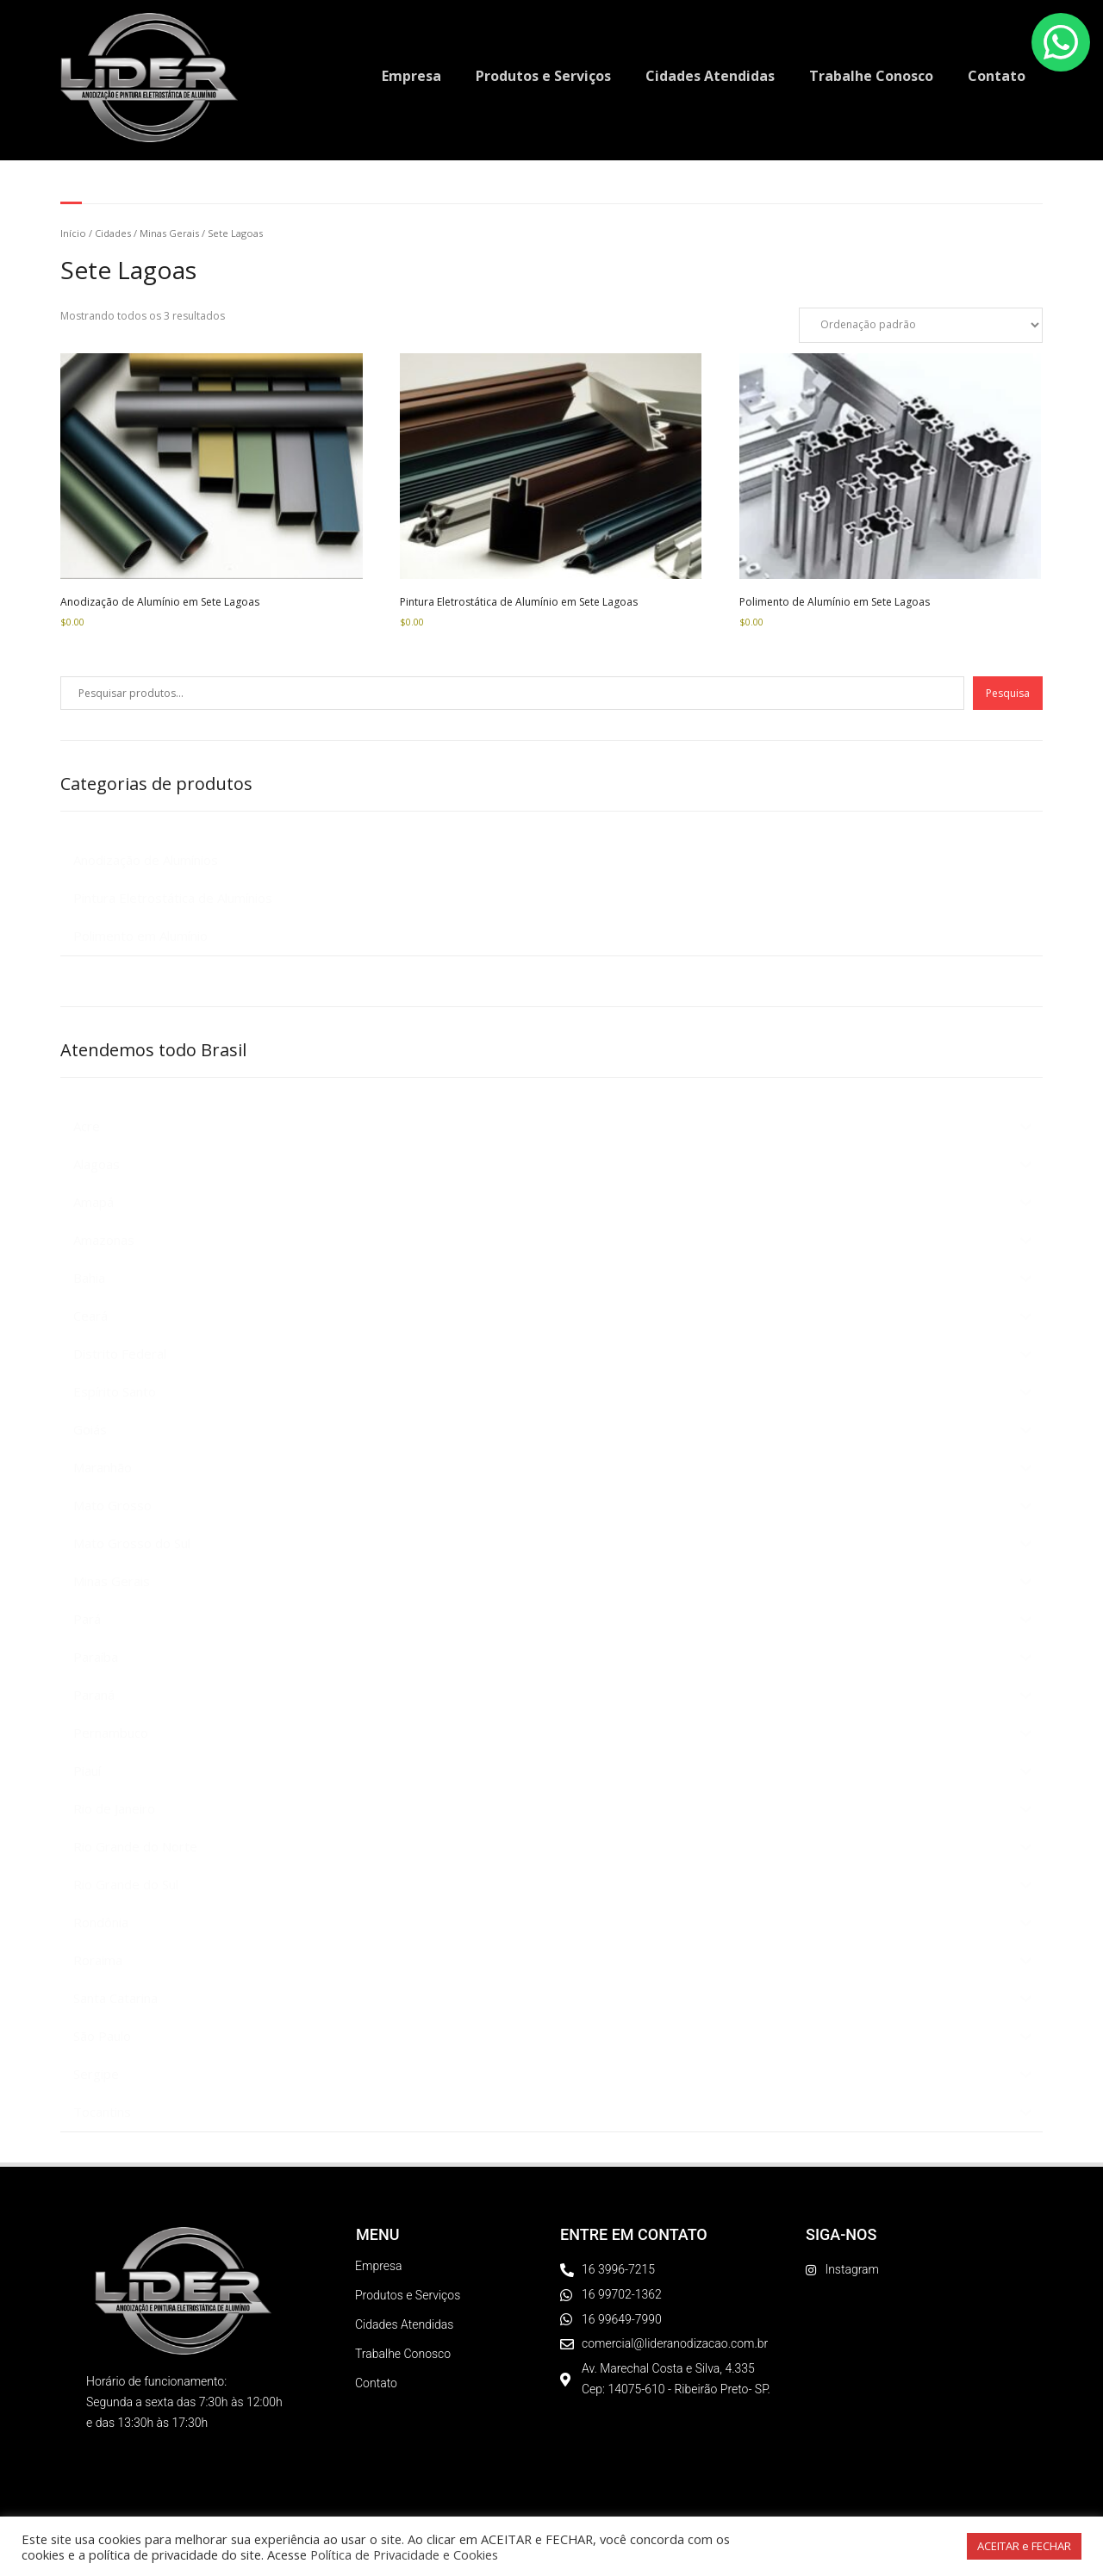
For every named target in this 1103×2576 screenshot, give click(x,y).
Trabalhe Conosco (871, 75)
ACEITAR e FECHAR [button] (1024, 2546)
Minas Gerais (169, 233)
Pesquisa (1008, 693)
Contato (996, 75)
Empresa (411, 75)
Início (73, 233)
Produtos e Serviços (543, 75)
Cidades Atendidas (710, 75)
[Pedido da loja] (921, 325)
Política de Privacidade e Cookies (404, 2554)
